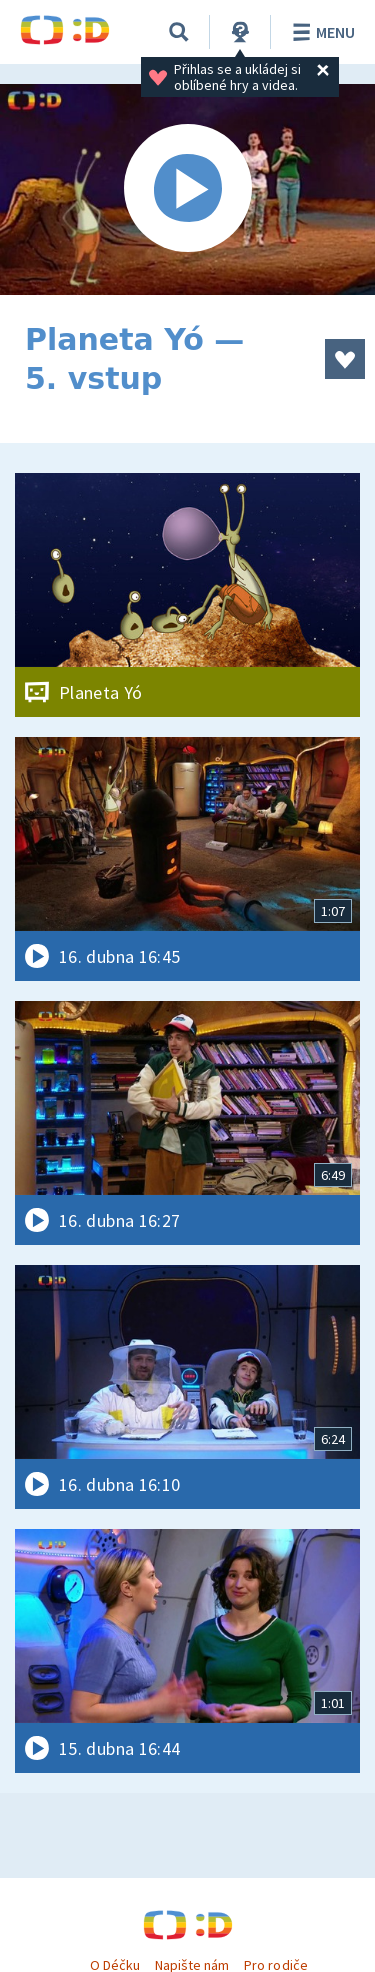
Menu (320, 32)
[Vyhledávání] (179, 32)
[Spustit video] (187, 189)
